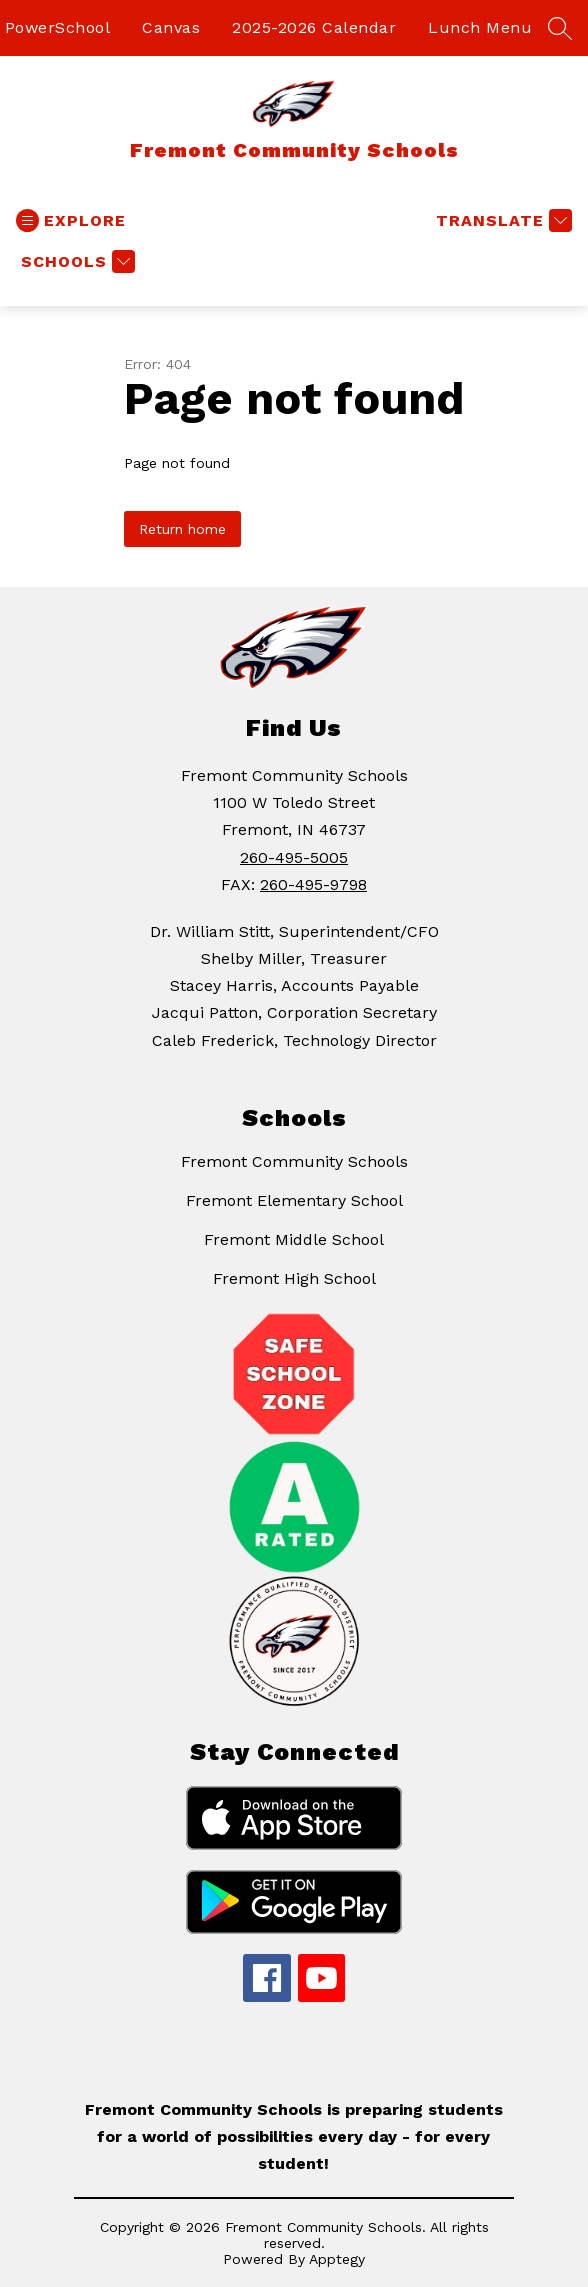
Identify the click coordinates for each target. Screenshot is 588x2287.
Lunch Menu (480, 27)
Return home (182, 529)
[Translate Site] (501, 220)
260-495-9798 (313, 884)
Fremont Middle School (294, 1239)
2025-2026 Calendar (314, 27)
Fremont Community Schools (294, 1161)
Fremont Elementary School (294, 1200)
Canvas (171, 27)
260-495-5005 (294, 857)
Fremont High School (294, 1278)
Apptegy (337, 2259)
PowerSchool (58, 27)
